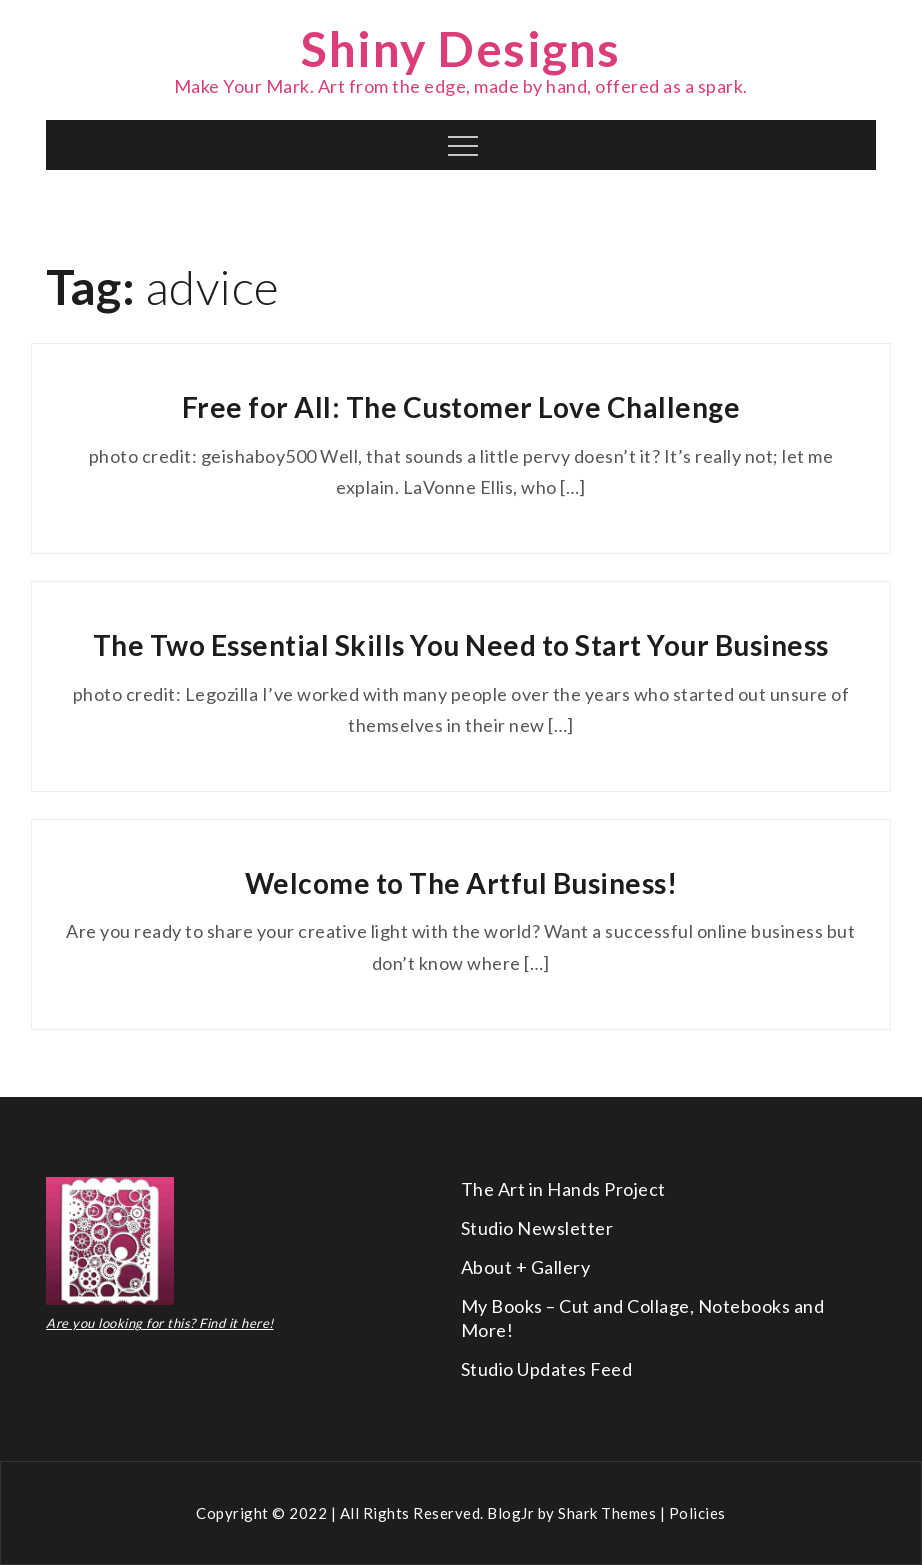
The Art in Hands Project (563, 1189)
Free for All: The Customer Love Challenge (461, 407)
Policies (697, 1513)
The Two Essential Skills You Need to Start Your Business (461, 645)
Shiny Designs (461, 48)
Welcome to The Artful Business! (461, 883)
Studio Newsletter (537, 1228)
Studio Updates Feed (547, 1369)
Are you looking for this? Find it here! (160, 1323)
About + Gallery (526, 1267)
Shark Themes (609, 1513)
